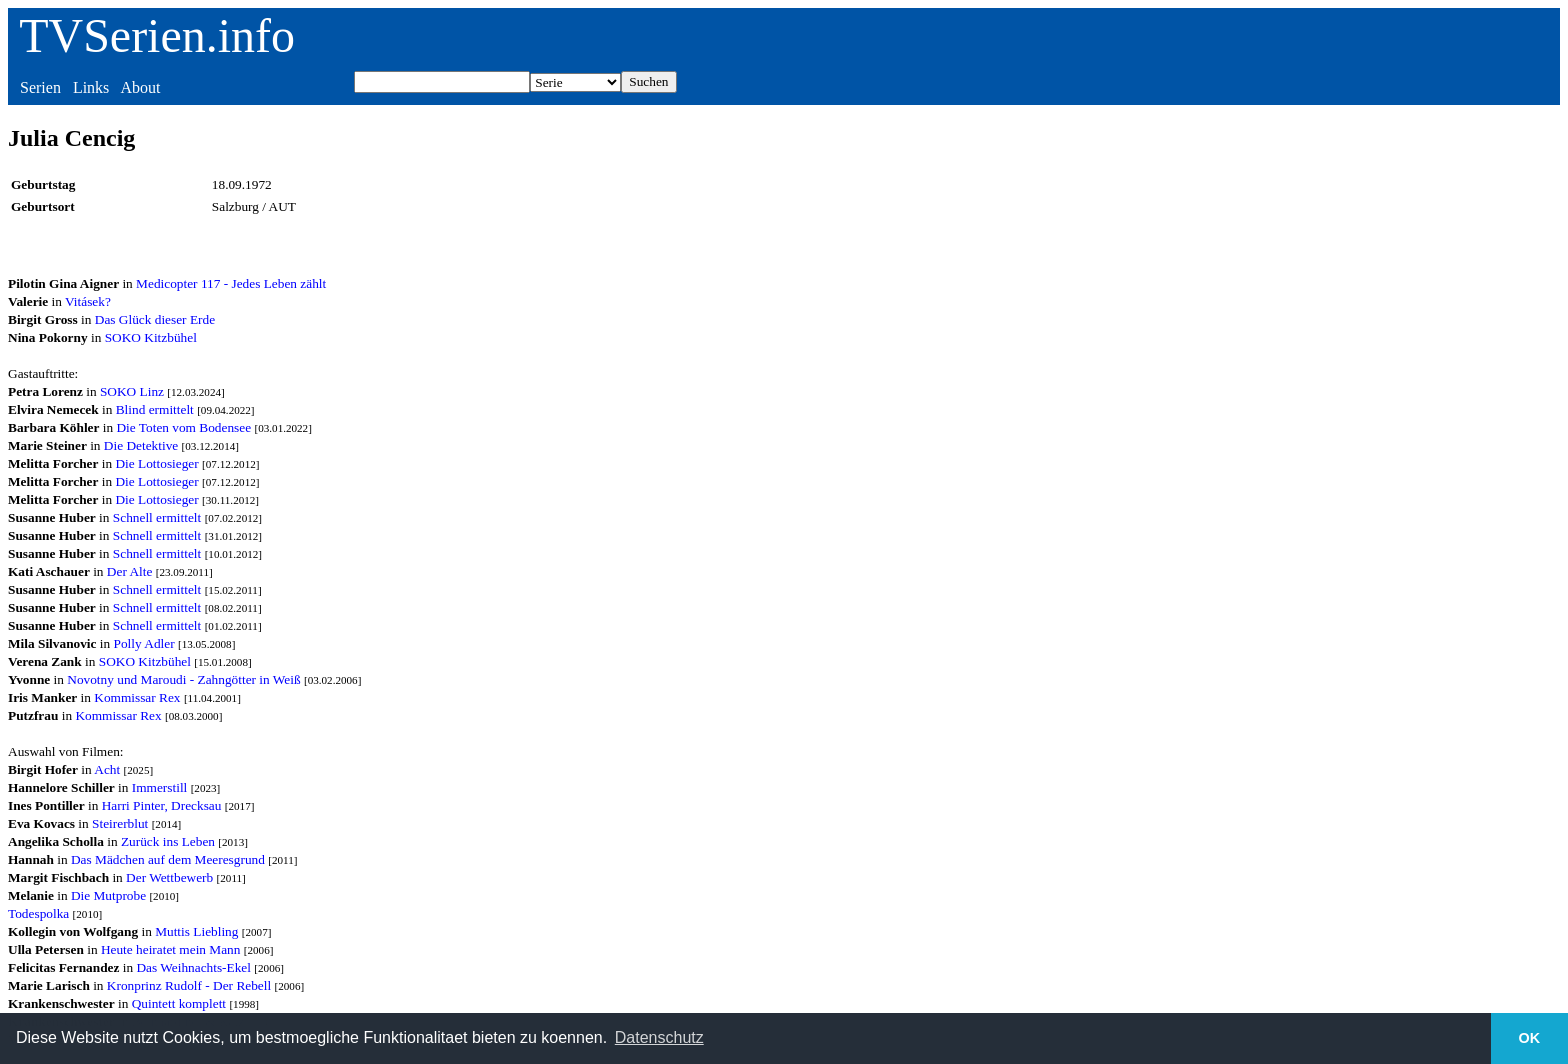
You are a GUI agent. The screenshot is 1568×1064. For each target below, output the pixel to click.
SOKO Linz (132, 391)
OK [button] (1530, 1038)
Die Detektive (141, 445)
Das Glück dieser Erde (155, 319)
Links (91, 87)
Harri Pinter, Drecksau (162, 805)
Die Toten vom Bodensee (183, 427)
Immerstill (160, 787)
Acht (107, 769)
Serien (40, 87)
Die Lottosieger (156, 463)
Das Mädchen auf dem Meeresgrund (168, 859)
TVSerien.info (157, 35)
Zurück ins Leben (168, 841)
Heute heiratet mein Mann (171, 949)
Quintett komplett (179, 1003)
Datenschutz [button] (659, 1037)
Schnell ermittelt (157, 517)
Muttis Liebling (196, 931)
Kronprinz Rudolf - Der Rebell (189, 985)
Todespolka (38, 913)
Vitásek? (88, 301)
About (140, 87)
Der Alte (130, 571)
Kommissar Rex (137, 697)
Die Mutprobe (108, 895)
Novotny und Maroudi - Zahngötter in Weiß (183, 679)
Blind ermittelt (155, 409)
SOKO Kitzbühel (151, 337)
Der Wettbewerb (169, 877)
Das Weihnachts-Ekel (193, 967)
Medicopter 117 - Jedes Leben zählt (231, 283)
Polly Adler (144, 643)
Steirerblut (120, 823)
